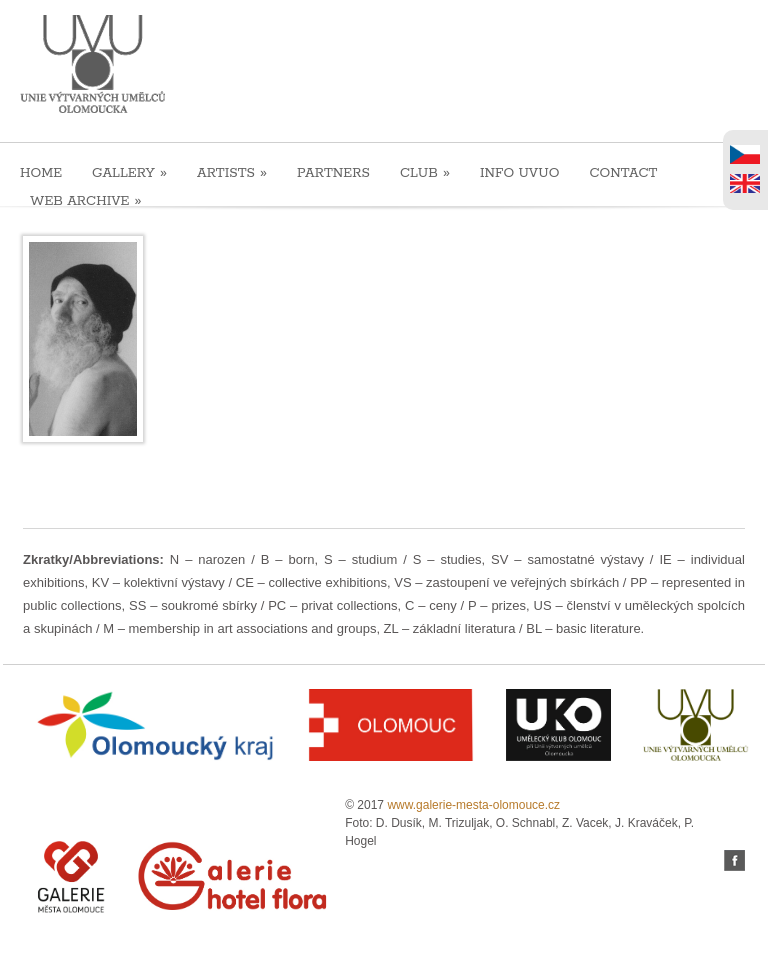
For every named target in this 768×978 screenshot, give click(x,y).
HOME (41, 173)
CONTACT (623, 173)
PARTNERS (333, 173)
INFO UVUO (519, 173)
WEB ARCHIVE (86, 200)
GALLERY (129, 172)
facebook (734, 860)
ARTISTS (232, 172)
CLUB (425, 172)
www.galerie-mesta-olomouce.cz (473, 805)
